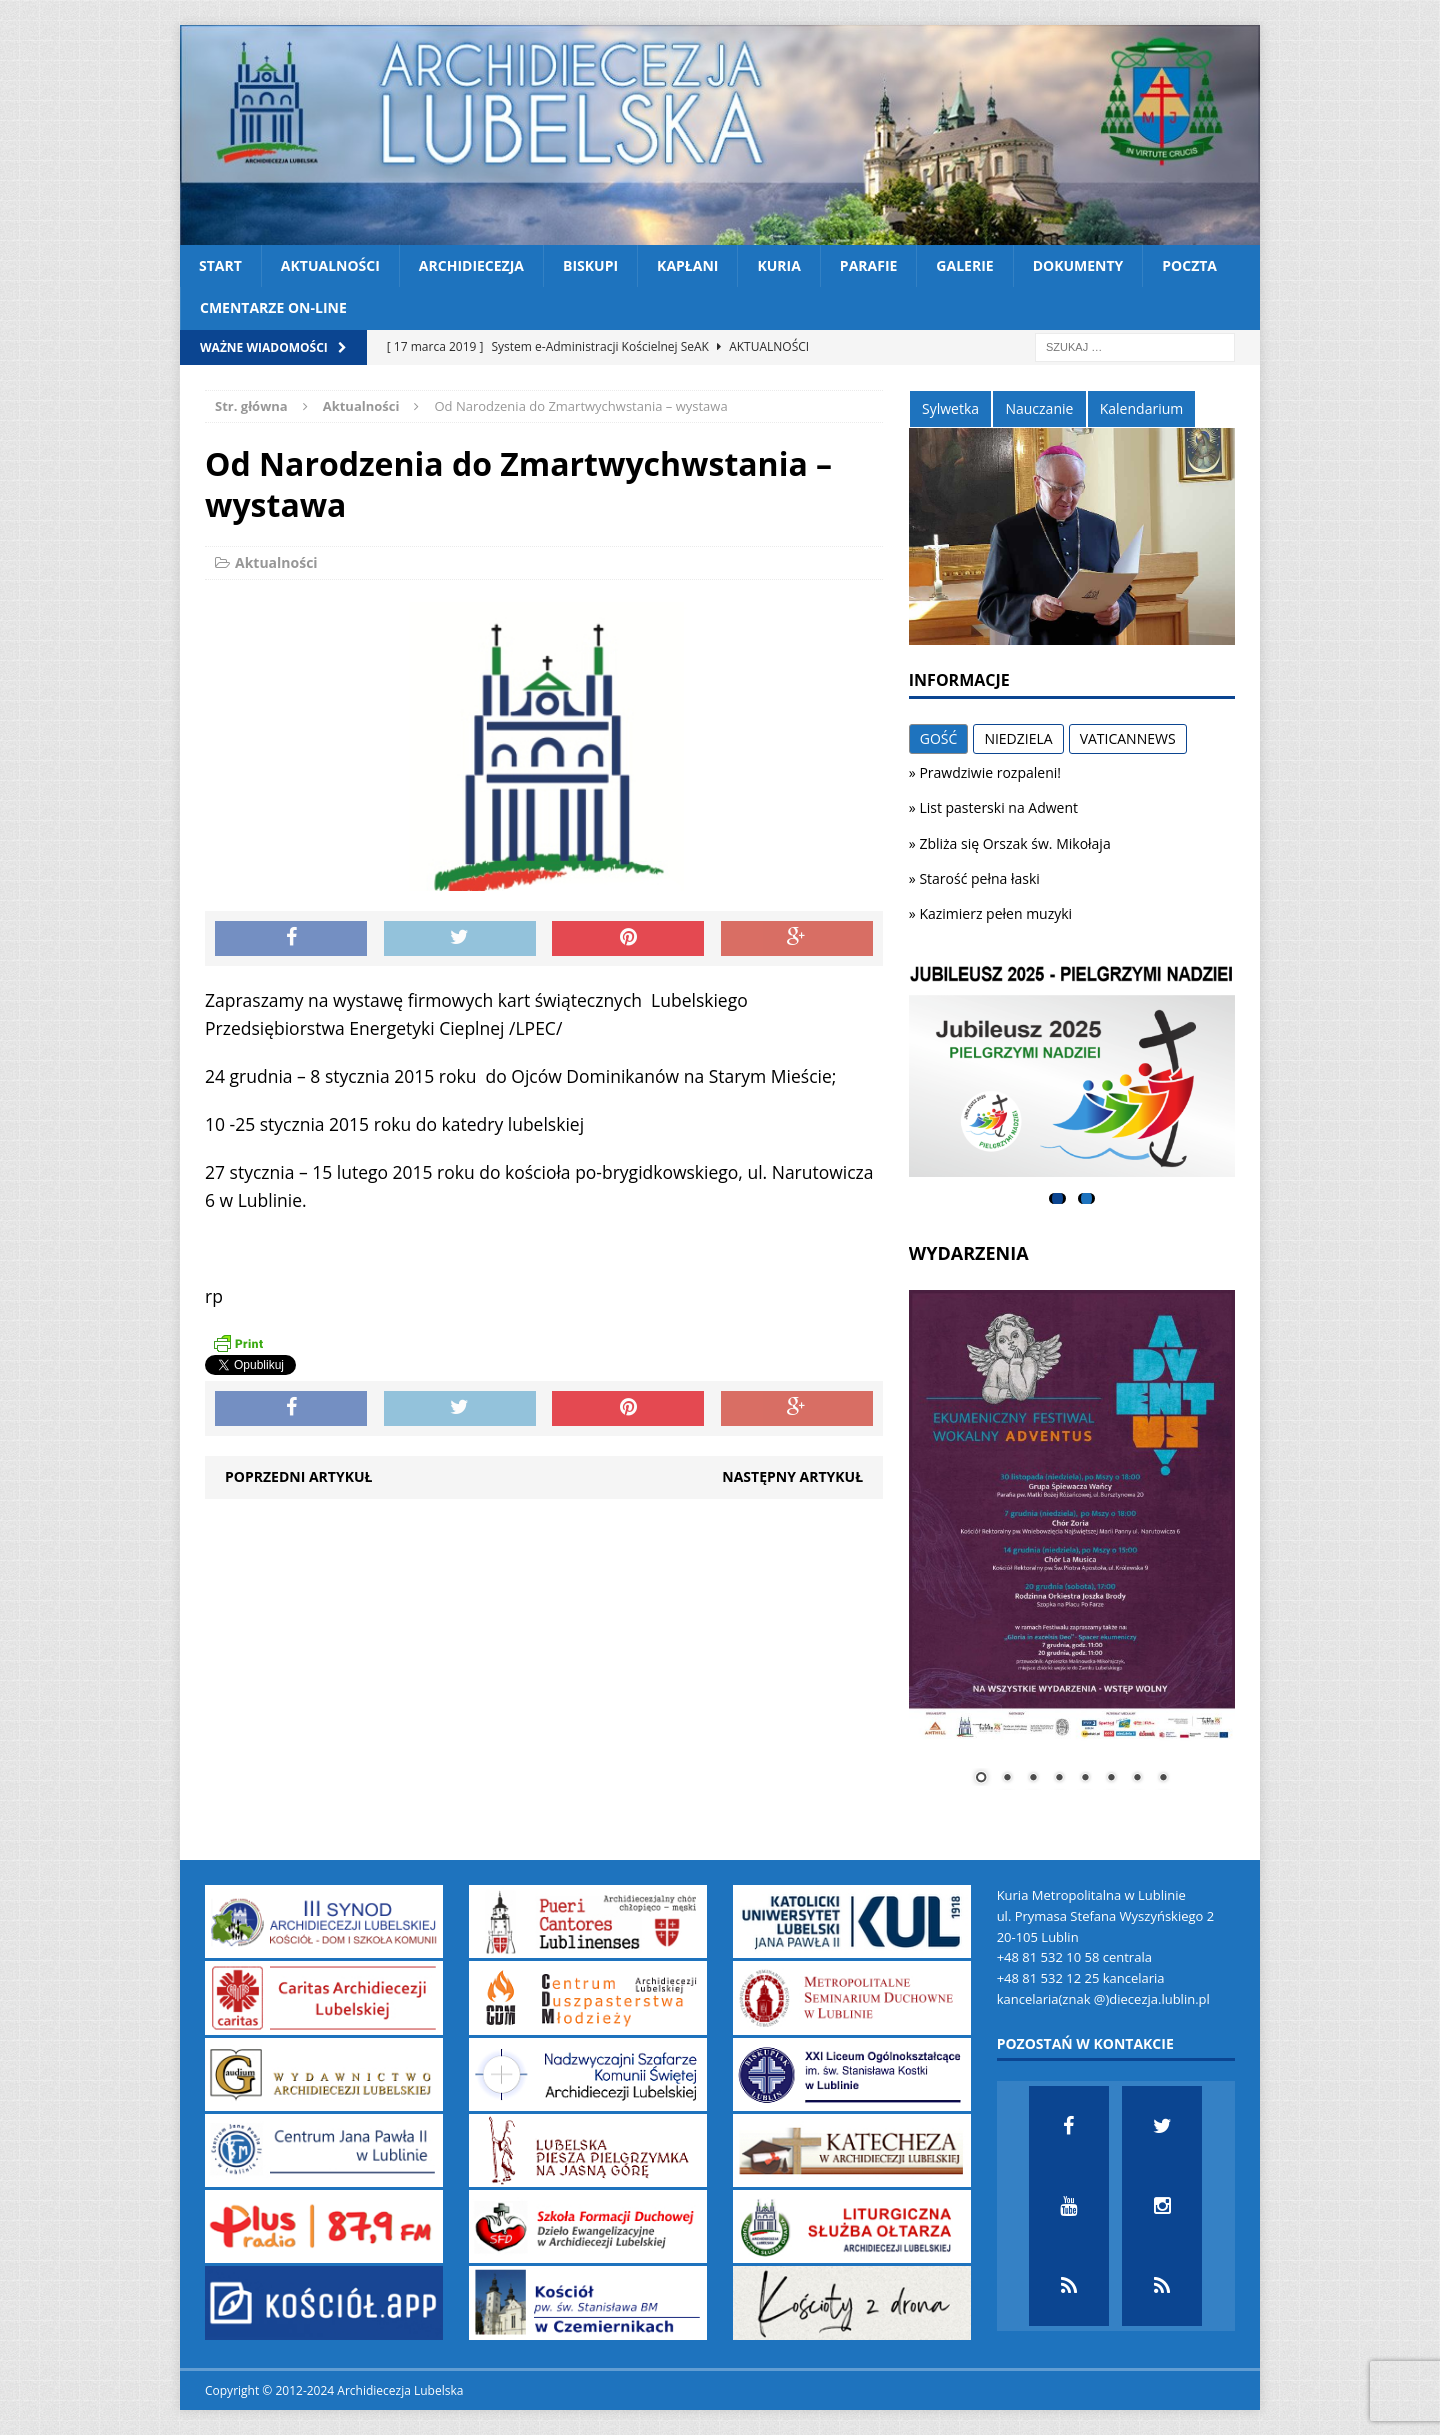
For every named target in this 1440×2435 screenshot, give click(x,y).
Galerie (964, 265)
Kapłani (687, 265)
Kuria (778, 265)
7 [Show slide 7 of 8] (1137, 1779)
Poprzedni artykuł (298, 1476)
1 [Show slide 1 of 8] (981, 1779)
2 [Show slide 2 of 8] (1007, 1779)
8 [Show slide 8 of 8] (1163, 1779)
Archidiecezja (471, 265)
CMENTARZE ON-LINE (273, 307)
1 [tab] (1057, 1198)
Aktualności (330, 265)
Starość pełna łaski (979, 878)
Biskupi (590, 265)
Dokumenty (1078, 265)
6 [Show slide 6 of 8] (1111, 1779)
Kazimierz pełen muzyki (995, 913)
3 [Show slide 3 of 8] (1033, 1779)
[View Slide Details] (1072, 1071)
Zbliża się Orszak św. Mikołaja (1014, 843)
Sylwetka (950, 408)
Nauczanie (1039, 408)
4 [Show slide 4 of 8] (1059, 1779)
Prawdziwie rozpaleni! (990, 772)
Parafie (869, 265)
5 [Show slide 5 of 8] (1085, 1779)
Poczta (1189, 265)
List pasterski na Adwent (998, 807)
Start (220, 265)
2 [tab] (1086, 1198)
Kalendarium (1141, 408)
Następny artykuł (792, 1476)
